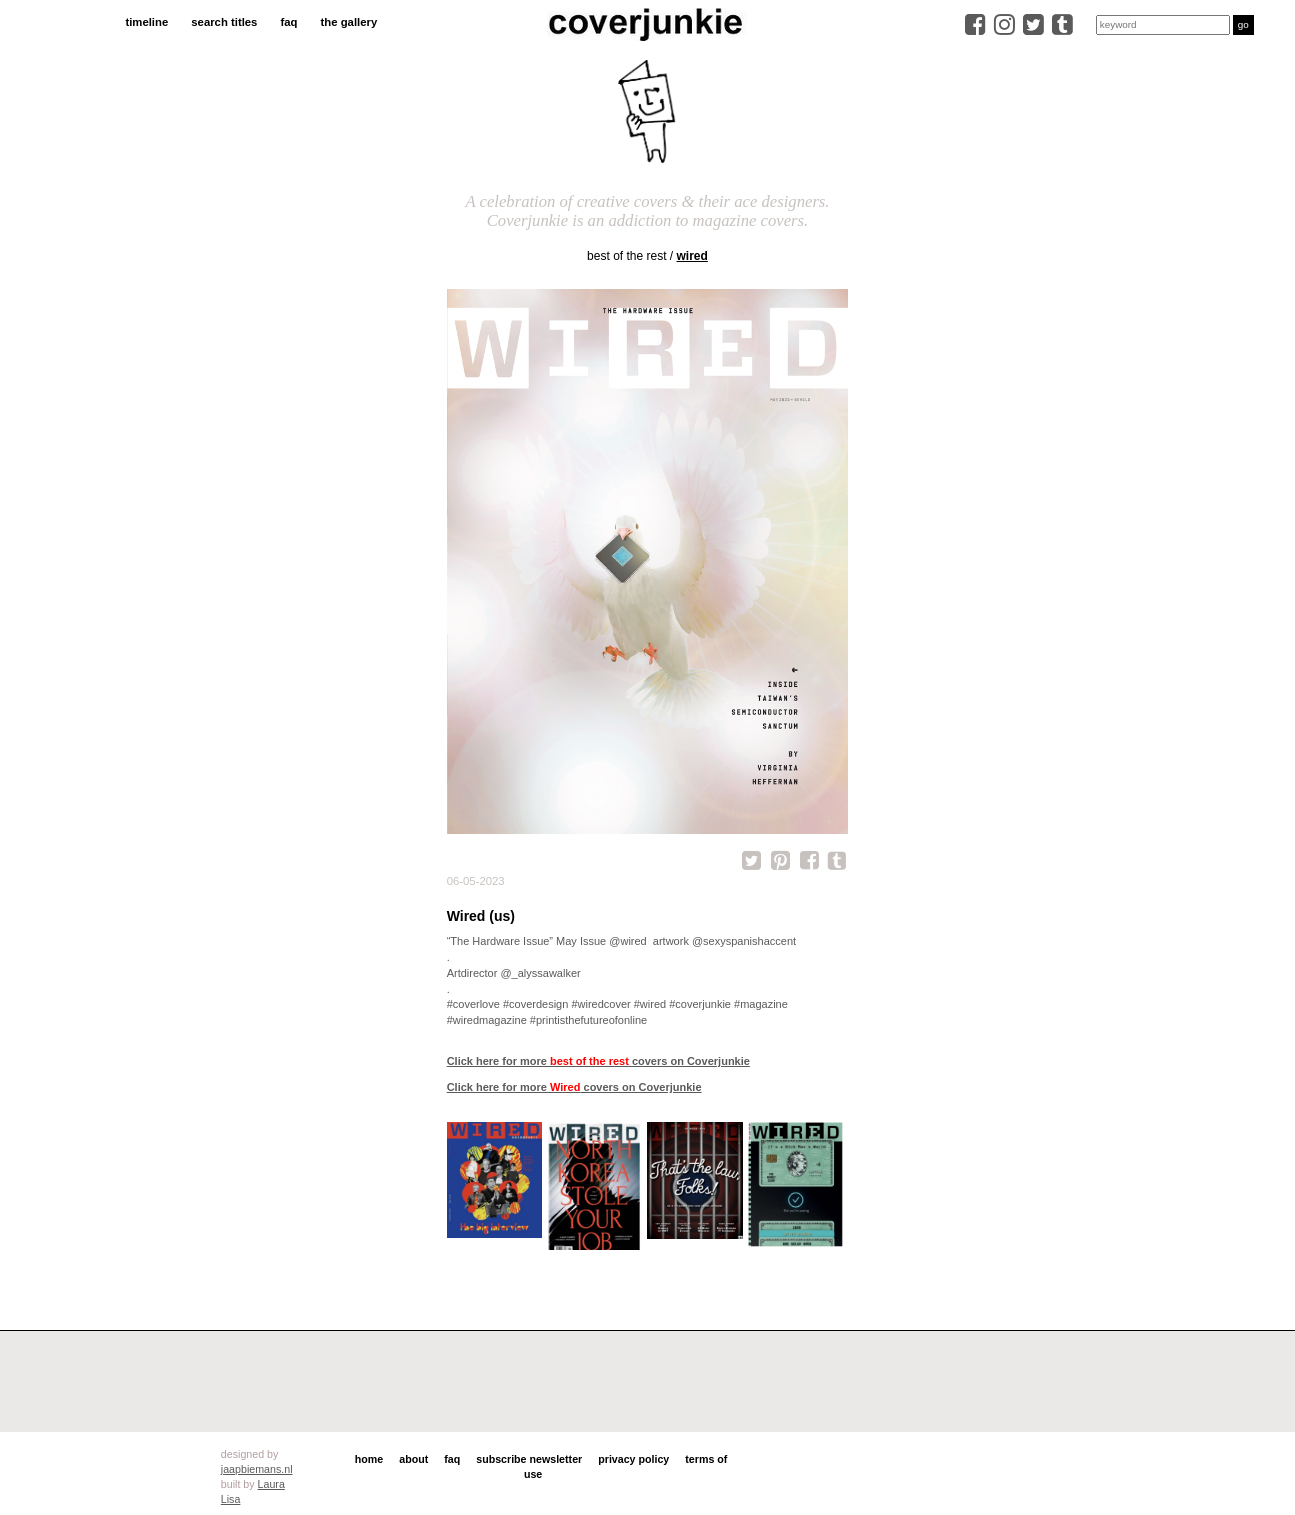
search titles (224, 22)
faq (288, 22)
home (369, 1459)
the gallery (349, 22)
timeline (146, 22)
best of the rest (626, 256)
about (413, 1459)
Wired (692, 256)
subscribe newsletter (529, 1459)
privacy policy (633, 1459)
